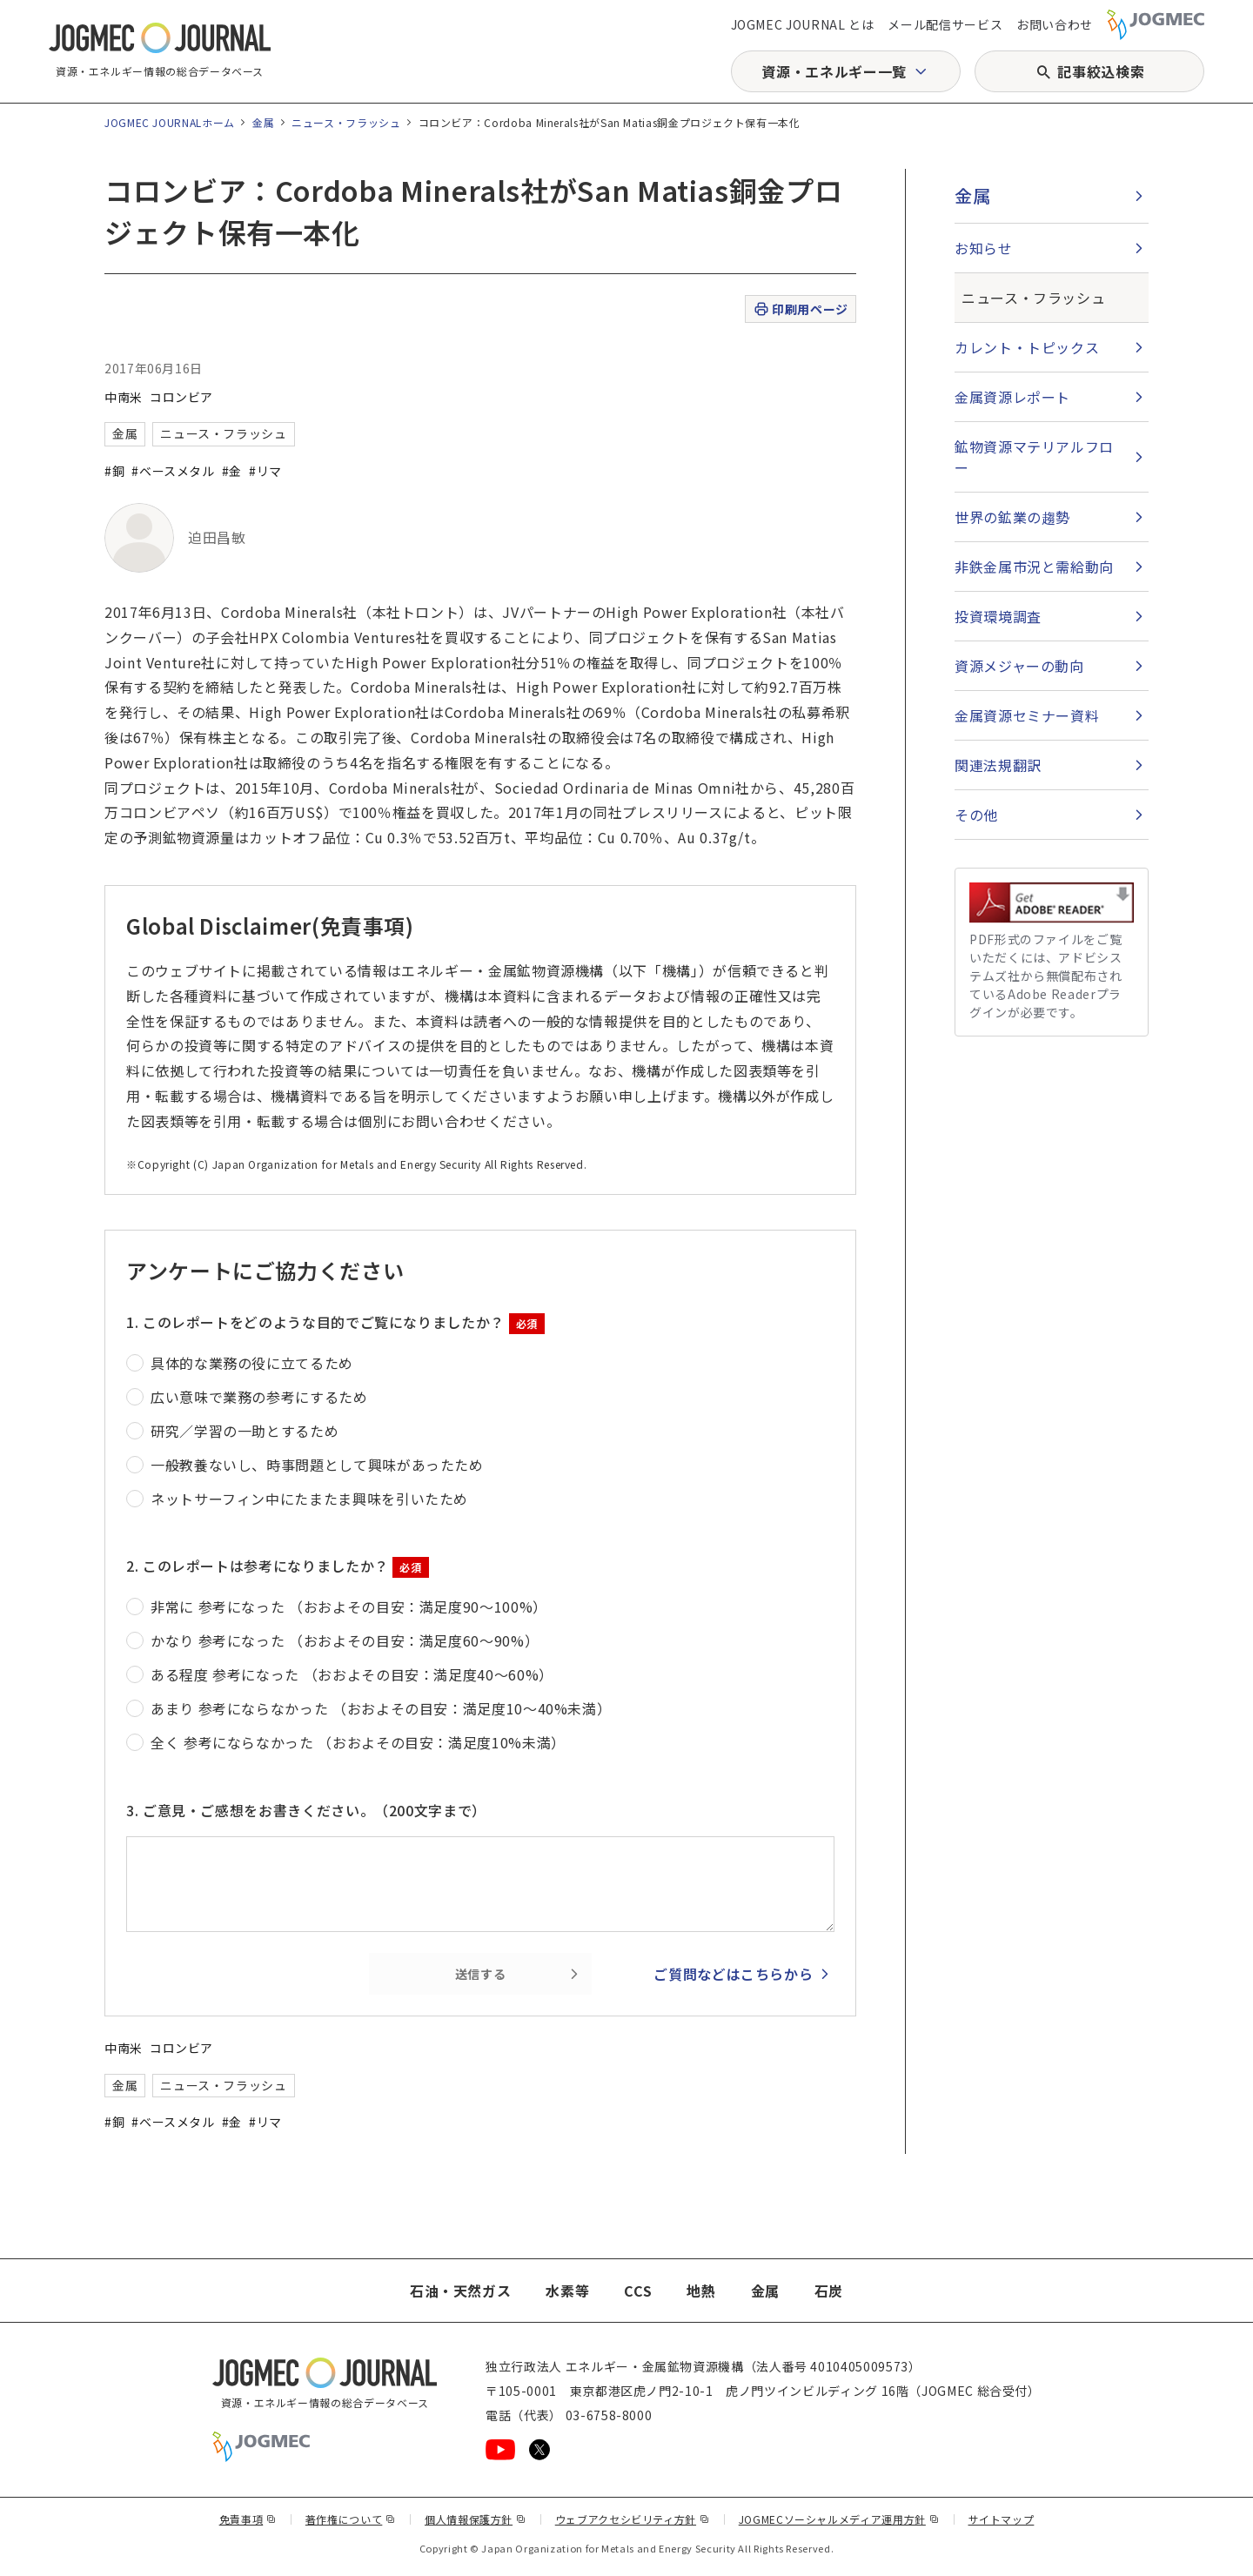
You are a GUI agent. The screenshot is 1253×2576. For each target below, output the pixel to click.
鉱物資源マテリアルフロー (1034, 457)
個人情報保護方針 (475, 2519)
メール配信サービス (945, 24)
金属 (263, 122)
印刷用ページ (800, 309)
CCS (638, 2290)
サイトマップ (1001, 2519)
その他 (976, 814)
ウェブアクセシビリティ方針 (632, 2519)
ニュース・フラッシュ (345, 122)
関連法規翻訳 (998, 765)
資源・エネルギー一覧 (833, 71)
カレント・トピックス (1027, 347)
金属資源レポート (1012, 396)
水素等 (567, 2290)
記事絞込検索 (1100, 71)
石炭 (828, 2290)
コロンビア (181, 397)
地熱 (701, 2290)
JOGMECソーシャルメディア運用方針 (839, 2519)
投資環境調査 (998, 616)
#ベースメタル (172, 471)
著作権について (350, 2519)
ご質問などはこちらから (733, 1973)
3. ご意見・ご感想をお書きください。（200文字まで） (306, 1810)
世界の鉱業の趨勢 (1012, 516)
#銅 (114, 471)
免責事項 (248, 2519)
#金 (232, 471)
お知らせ (984, 248)
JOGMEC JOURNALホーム (169, 122)
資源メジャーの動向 (1019, 665)
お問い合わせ (1054, 24)
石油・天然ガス (460, 2290)
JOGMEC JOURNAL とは (802, 24)
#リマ (265, 471)
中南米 (123, 397)
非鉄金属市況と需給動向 (1034, 566)
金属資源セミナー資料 (1027, 715)
